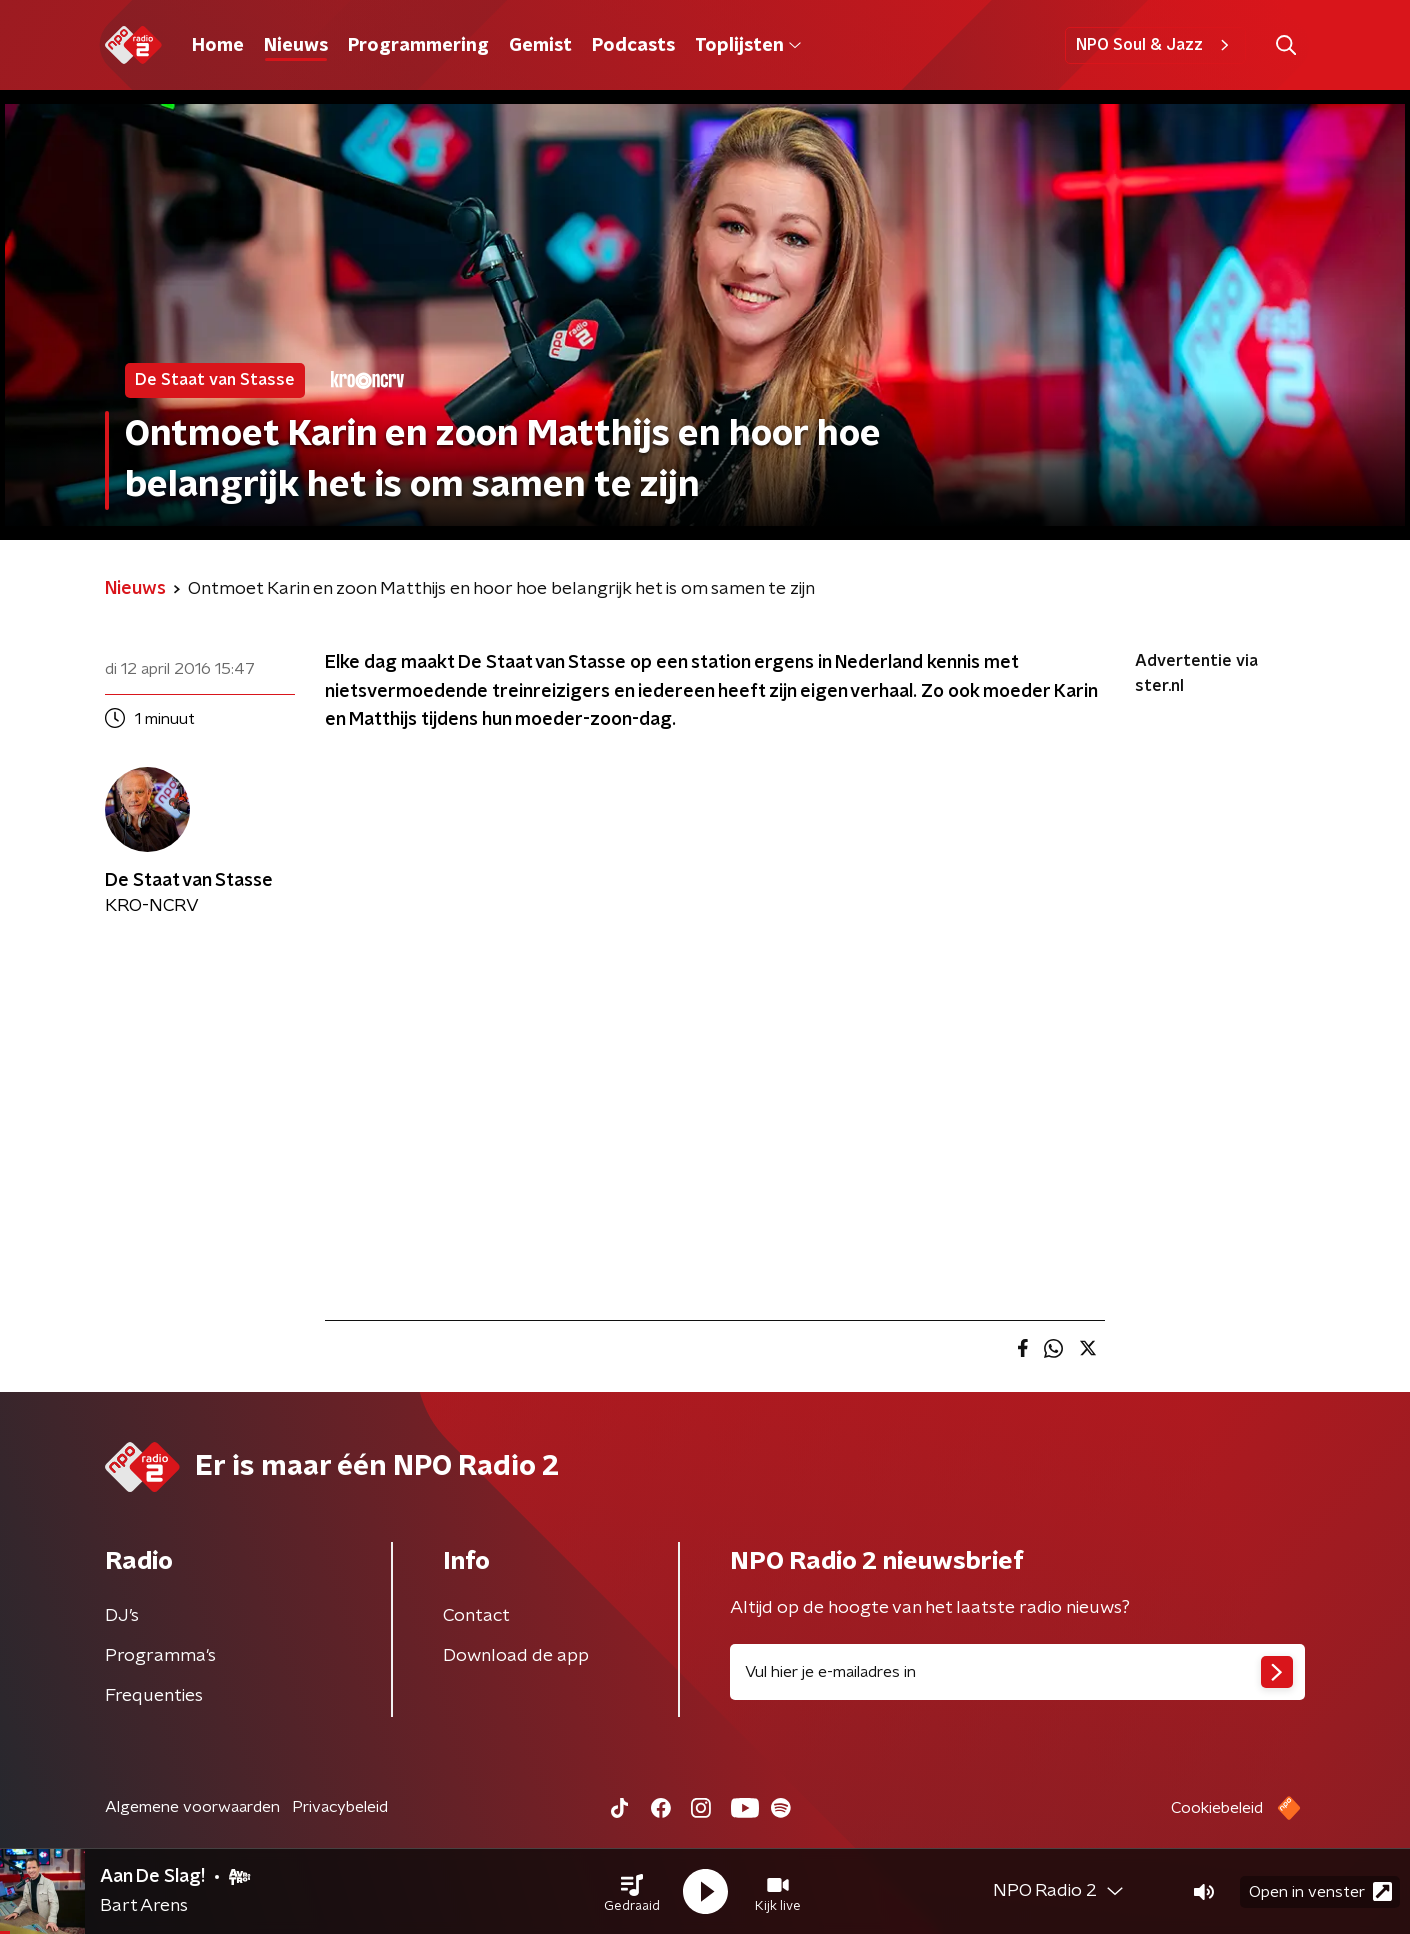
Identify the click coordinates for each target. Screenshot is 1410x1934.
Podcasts (633, 46)
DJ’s (122, 1616)
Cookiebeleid (1217, 1808)
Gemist (540, 46)
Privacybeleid (340, 1807)
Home (218, 46)
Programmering (418, 46)
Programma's (160, 1656)
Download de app (516, 1656)
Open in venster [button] (1320, 1891)
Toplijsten (748, 46)
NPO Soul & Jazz (1155, 45)
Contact (476, 1616)
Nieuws (296, 46)
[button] (632, 1892)
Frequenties (154, 1696)
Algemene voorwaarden (192, 1807)
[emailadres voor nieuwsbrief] (1017, 1672)
